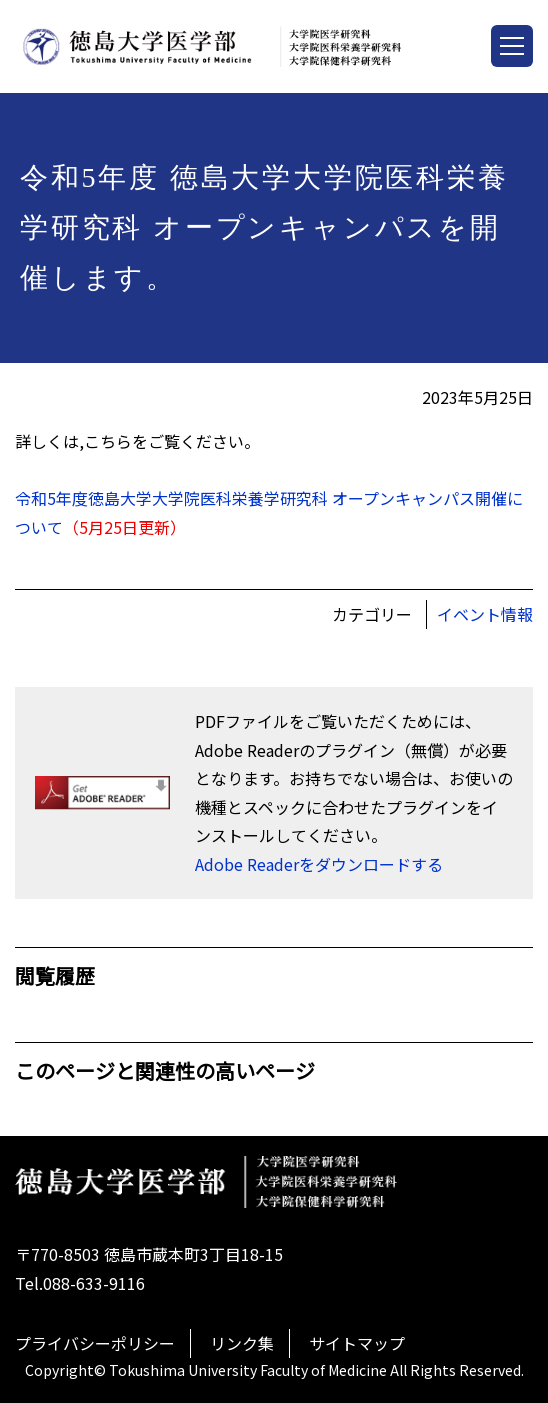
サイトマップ (357, 1343)
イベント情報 (485, 614)
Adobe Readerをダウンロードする (319, 864)
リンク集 (242, 1343)
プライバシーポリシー (95, 1343)
